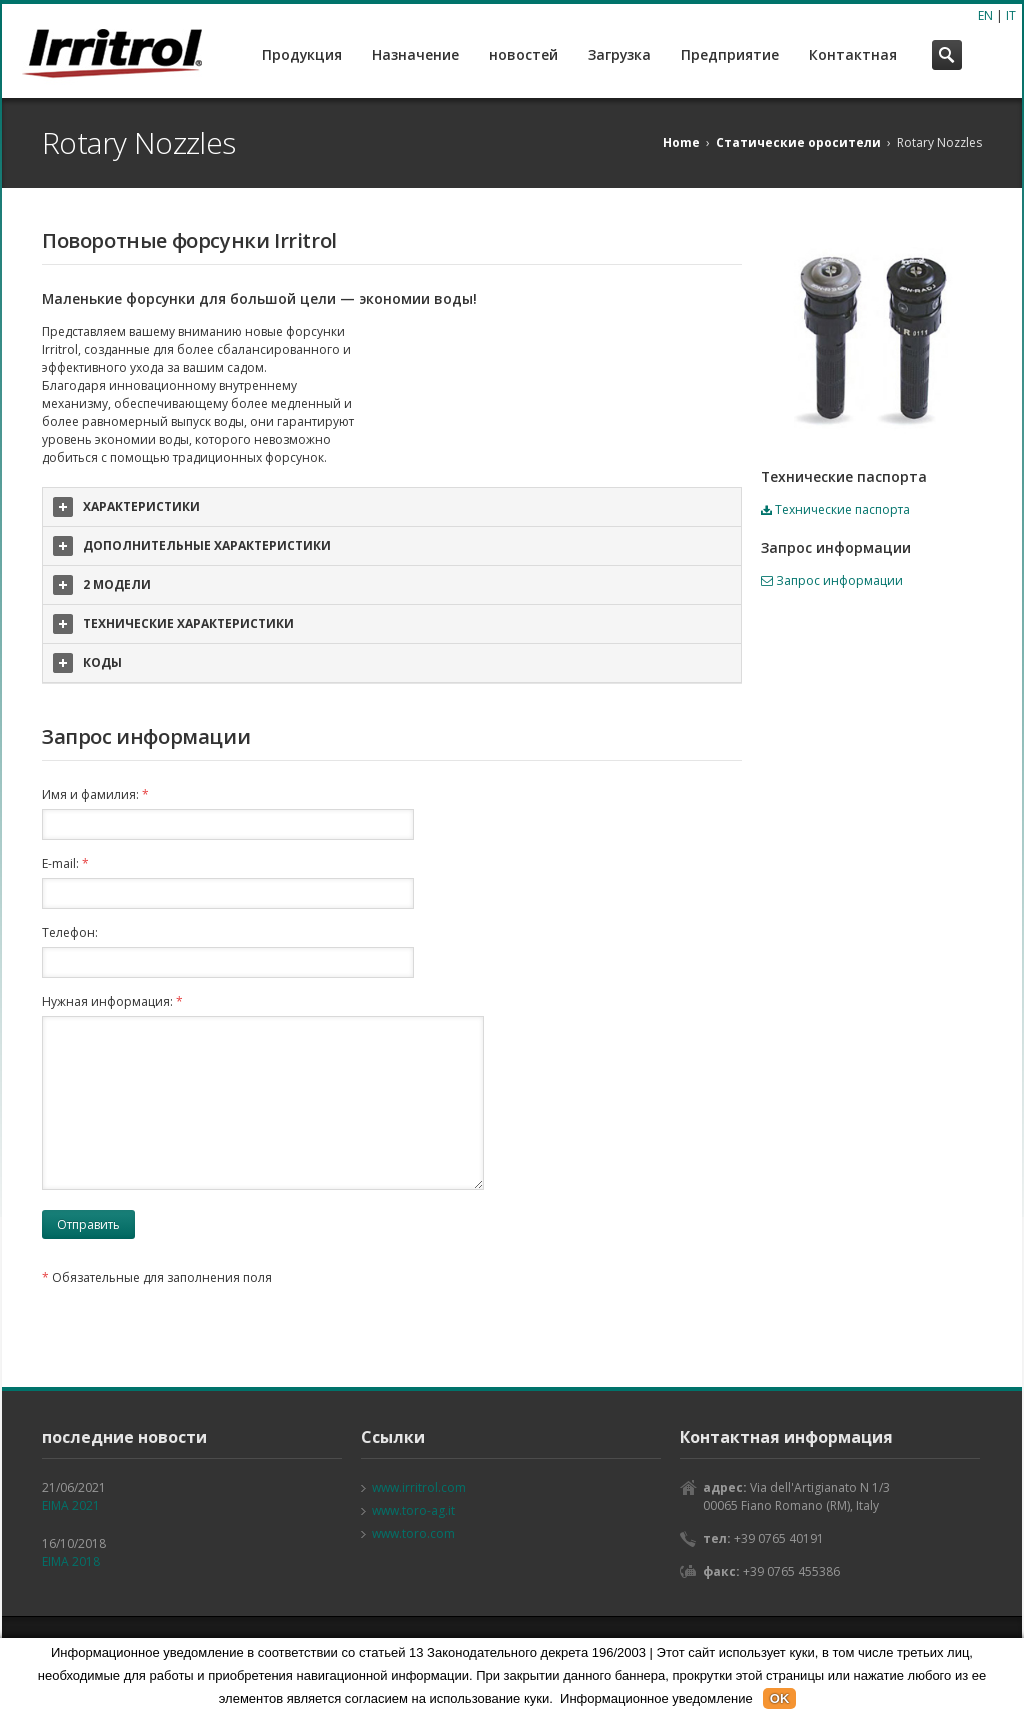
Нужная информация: (112, 1001)
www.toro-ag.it (413, 1510)
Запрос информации (832, 580)
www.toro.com (413, 1533)
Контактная (853, 54)
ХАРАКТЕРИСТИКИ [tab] (126, 507)
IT (1011, 15)
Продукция (302, 54)
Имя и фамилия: (95, 794)
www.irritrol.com (419, 1487)
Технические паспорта (835, 509)
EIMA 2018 (71, 1561)
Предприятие (730, 54)
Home (681, 142)
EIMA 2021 (71, 1505)
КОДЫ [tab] (87, 663)
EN (985, 15)
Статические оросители (798, 142)
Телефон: (70, 932)
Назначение (415, 54)
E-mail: (65, 863)
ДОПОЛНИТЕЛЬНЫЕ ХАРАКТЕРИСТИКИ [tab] (192, 546)
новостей (523, 54)
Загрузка (619, 54)
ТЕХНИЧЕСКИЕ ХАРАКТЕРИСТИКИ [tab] (173, 624)
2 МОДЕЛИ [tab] (102, 585)
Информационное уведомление (656, 1698)
